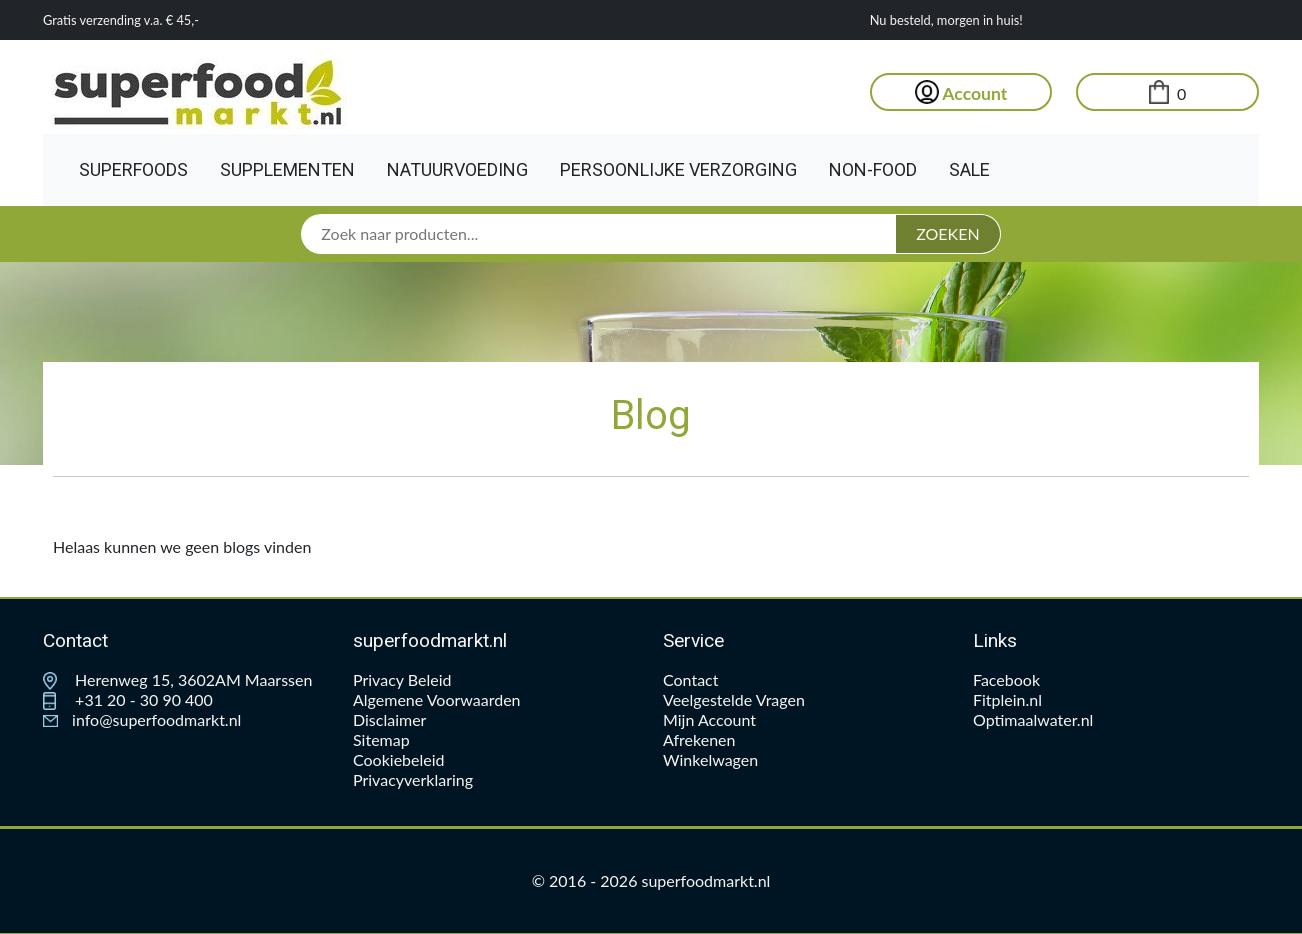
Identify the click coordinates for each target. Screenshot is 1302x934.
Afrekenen (699, 739)
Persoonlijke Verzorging (678, 169)
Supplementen (287, 169)
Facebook (1006, 679)
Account (961, 93)
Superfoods (133, 169)
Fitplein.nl (1007, 699)
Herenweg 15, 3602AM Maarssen (177, 679)
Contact (690, 679)
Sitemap (381, 739)
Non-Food (873, 169)
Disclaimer (389, 719)
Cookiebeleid (399, 759)
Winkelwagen (710, 759)
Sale (969, 169)
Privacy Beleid (402, 679)
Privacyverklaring (413, 779)
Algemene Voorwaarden (437, 699)
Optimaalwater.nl (1033, 719)
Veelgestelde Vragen (734, 699)
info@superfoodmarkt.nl (142, 719)
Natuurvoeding (457, 169)
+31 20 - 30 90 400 (128, 699)
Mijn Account (709, 719)
